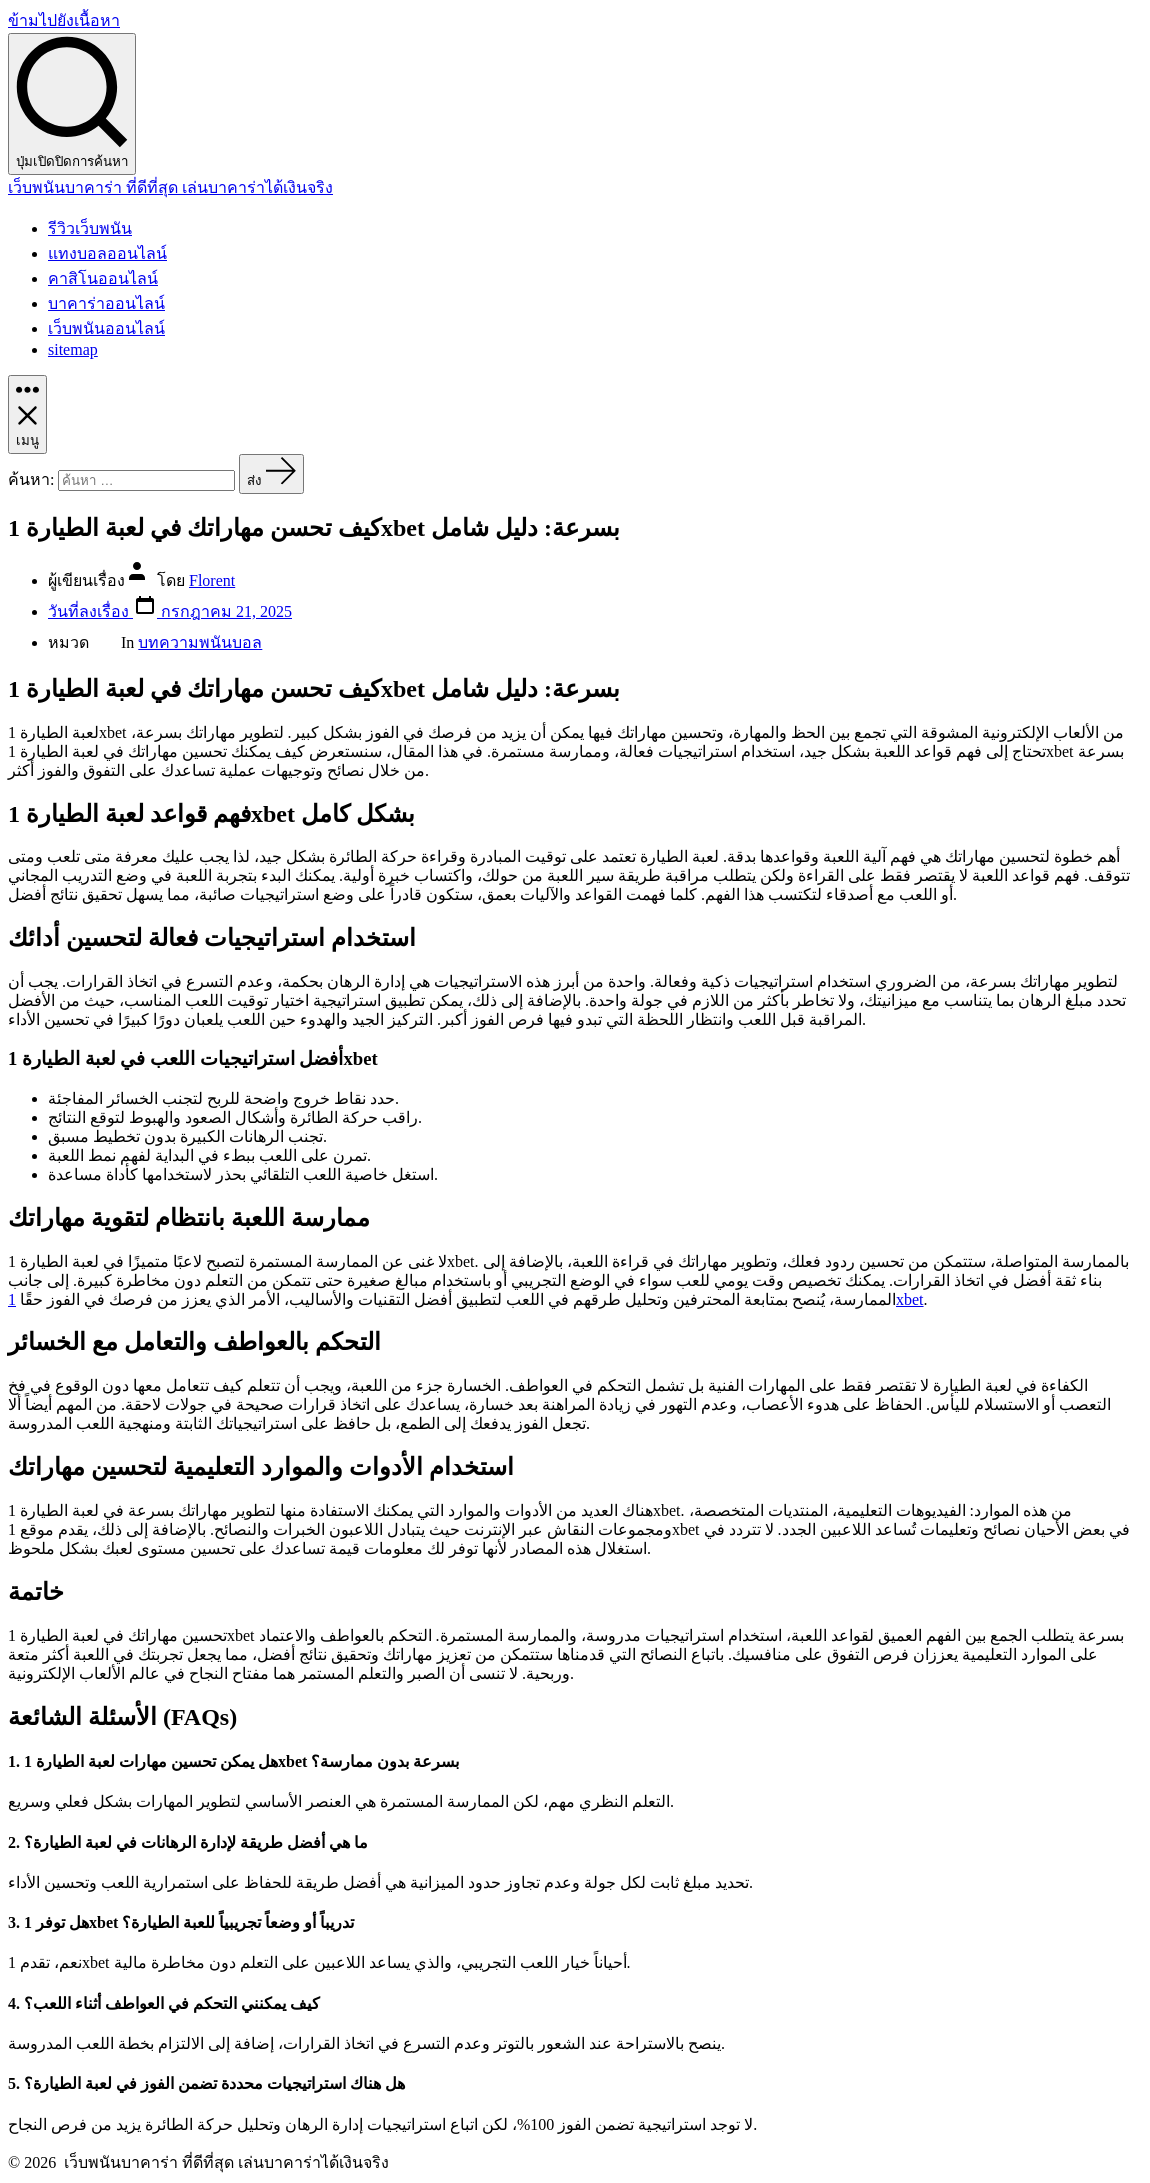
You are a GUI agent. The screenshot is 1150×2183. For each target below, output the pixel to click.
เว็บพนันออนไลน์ (106, 328)
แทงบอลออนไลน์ (107, 253)
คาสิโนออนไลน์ (103, 278)
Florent (212, 580)
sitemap (73, 349)
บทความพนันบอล (200, 642)
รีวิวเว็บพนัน (90, 228)
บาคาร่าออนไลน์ (106, 303)
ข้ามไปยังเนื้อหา (64, 20)
